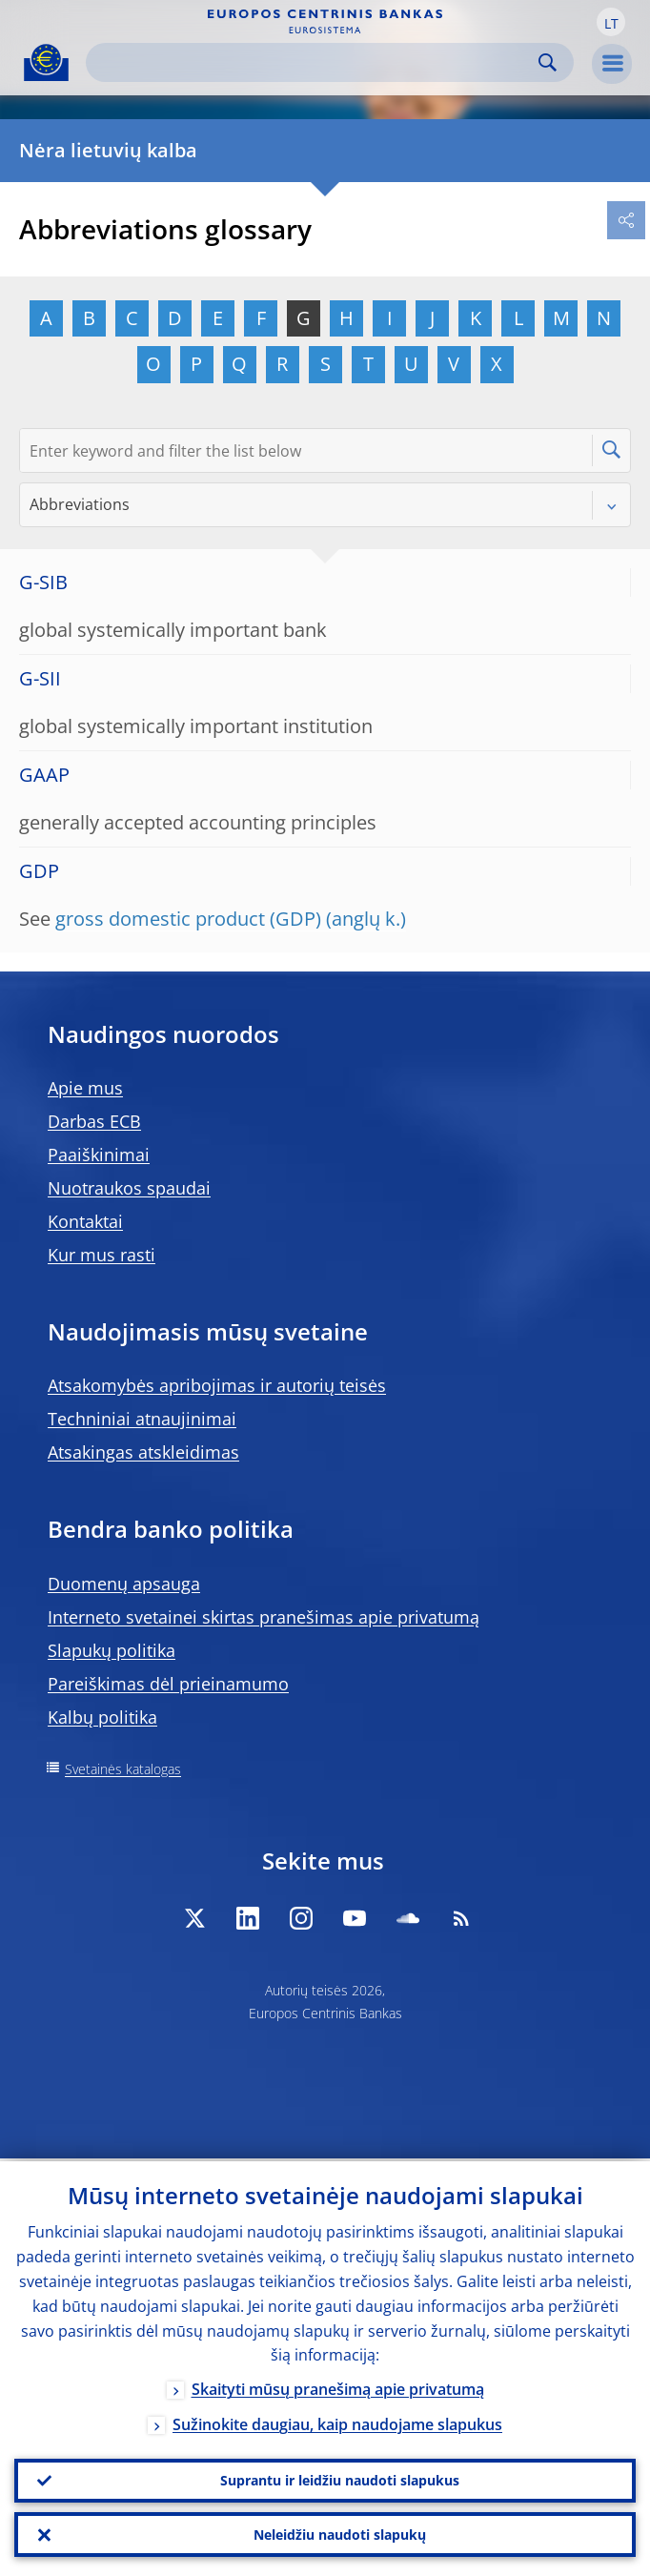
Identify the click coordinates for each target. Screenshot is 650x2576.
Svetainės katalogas (123, 1769)
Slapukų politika (111, 1650)
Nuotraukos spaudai (129, 1187)
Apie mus (85, 1087)
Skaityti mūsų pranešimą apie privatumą (338, 2387)
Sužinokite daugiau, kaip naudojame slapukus (337, 2422)
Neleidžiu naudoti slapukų (340, 2534)
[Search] (314, 62)
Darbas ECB (94, 1121)
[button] (611, 22)
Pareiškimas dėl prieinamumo (168, 1683)
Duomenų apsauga (124, 1583)
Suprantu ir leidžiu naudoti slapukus (339, 2478)
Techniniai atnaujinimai (142, 1418)
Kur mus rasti (101, 1254)
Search (547, 62)
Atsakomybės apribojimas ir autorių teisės (217, 1385)
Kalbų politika (102, 1717)
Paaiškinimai (99, 1154)
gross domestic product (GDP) (188, 918)
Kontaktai (85, 1221)
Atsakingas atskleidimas (143, 1452)
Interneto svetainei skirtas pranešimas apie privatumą (263, 1616)
